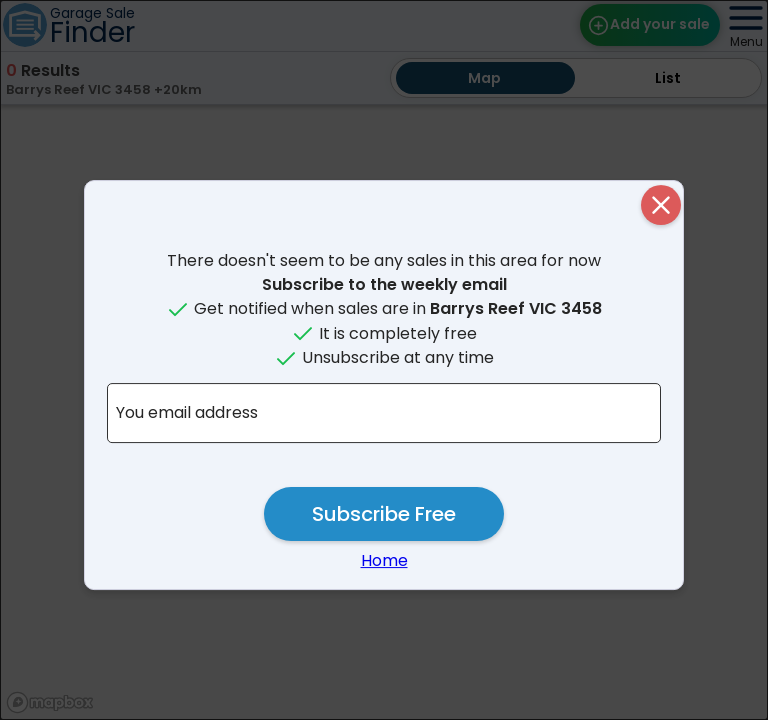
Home (384, 560)
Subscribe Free (384, 514)
